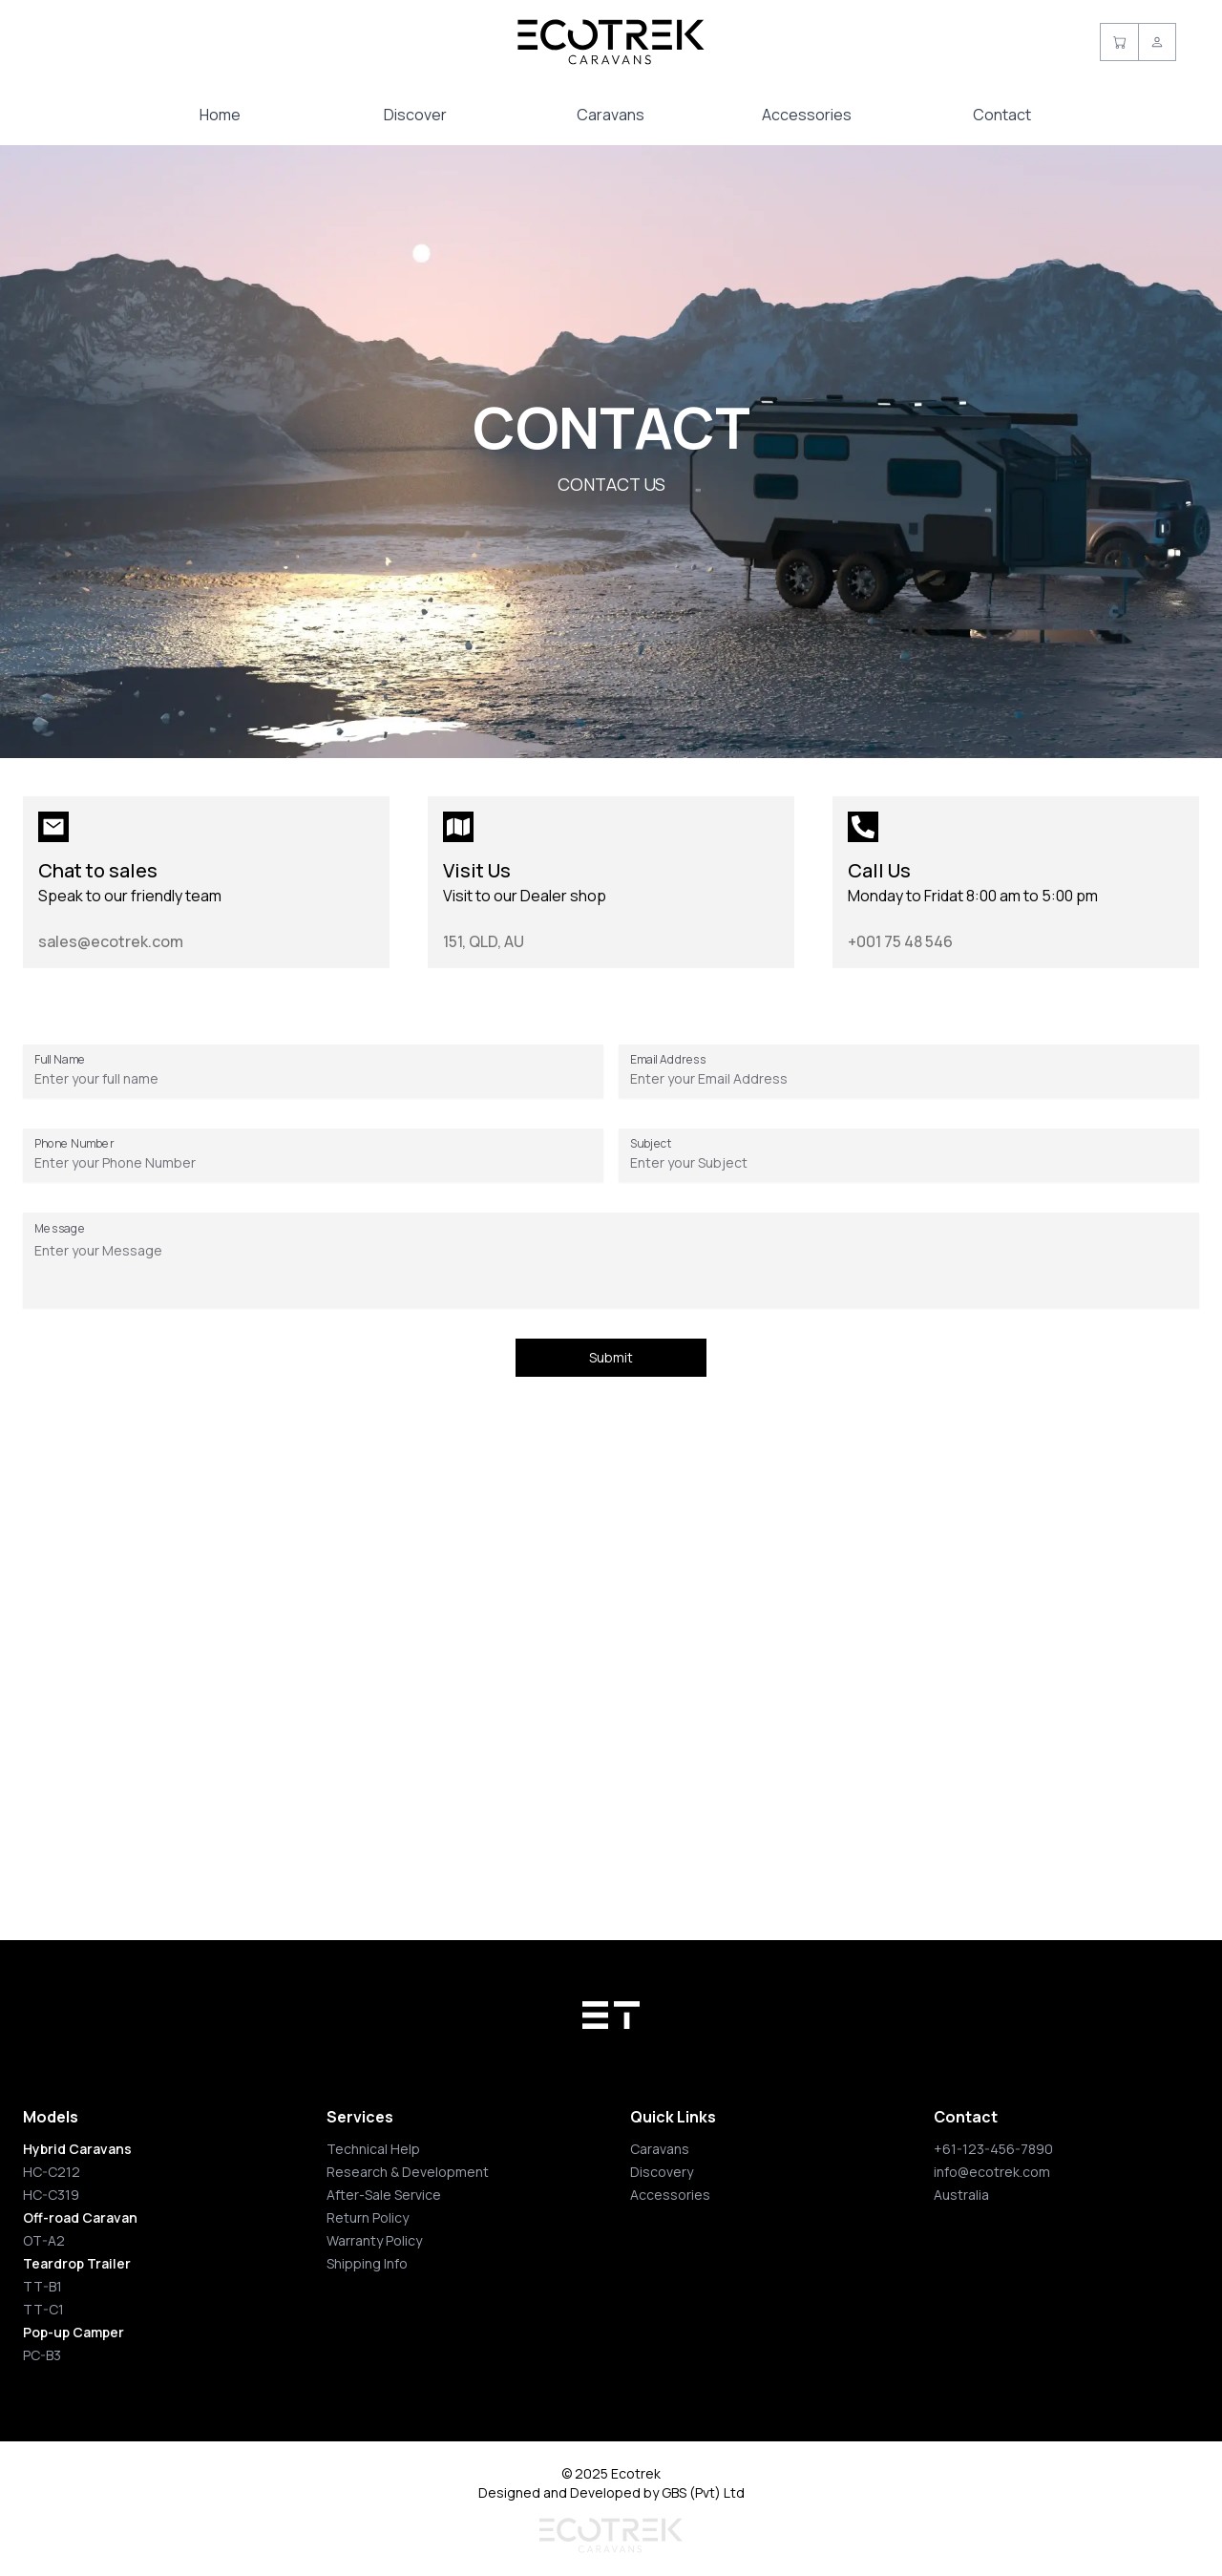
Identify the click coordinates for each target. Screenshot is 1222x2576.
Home (220, 114)
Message (60, 1227)
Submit (611, 1357)
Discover (415, 114)
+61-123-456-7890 (993, 2149)
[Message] (611, 1270)
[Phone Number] (313, 1162)
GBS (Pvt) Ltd (703, 2492)
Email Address (668, 1058)
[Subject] (909, 1162)
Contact (1002, 114)
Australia (961, 2194)
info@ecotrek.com (992, 2172)
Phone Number (74, 1143)
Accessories (807, 114)
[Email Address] (909, 1078)
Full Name (60, 1058)
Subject (651, 1143)
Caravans (610, 114)
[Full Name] (313, 1078)
